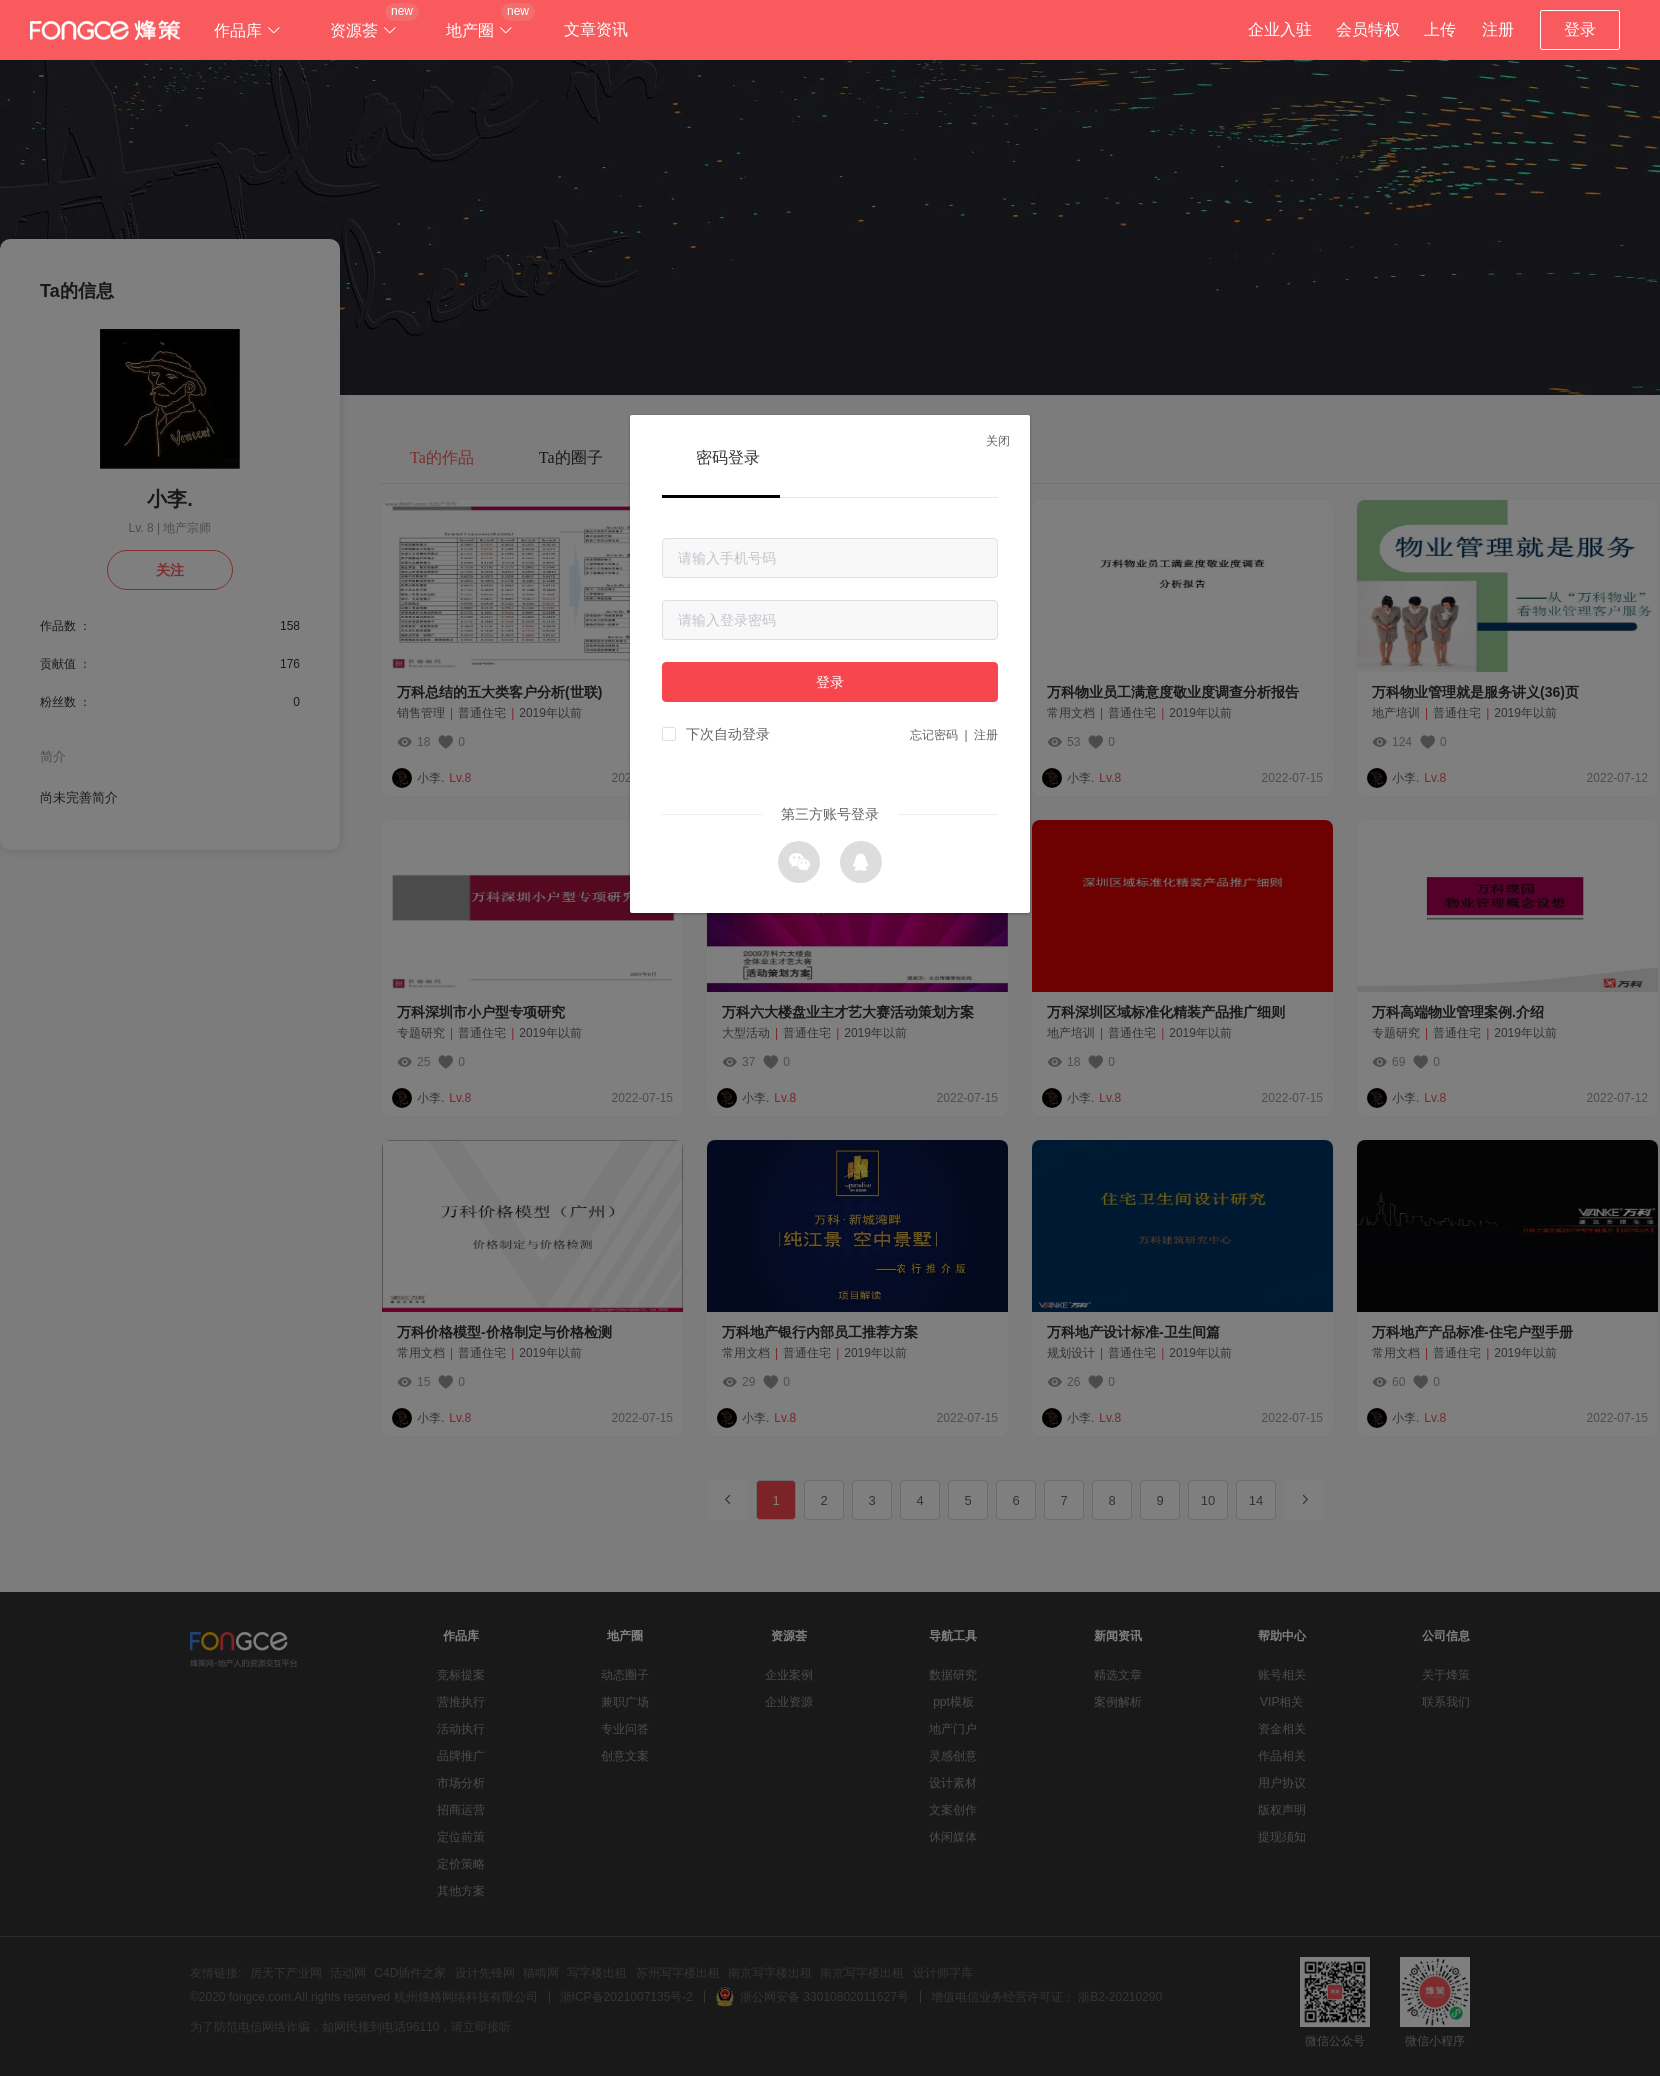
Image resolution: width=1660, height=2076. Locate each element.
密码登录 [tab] (728, 457)
